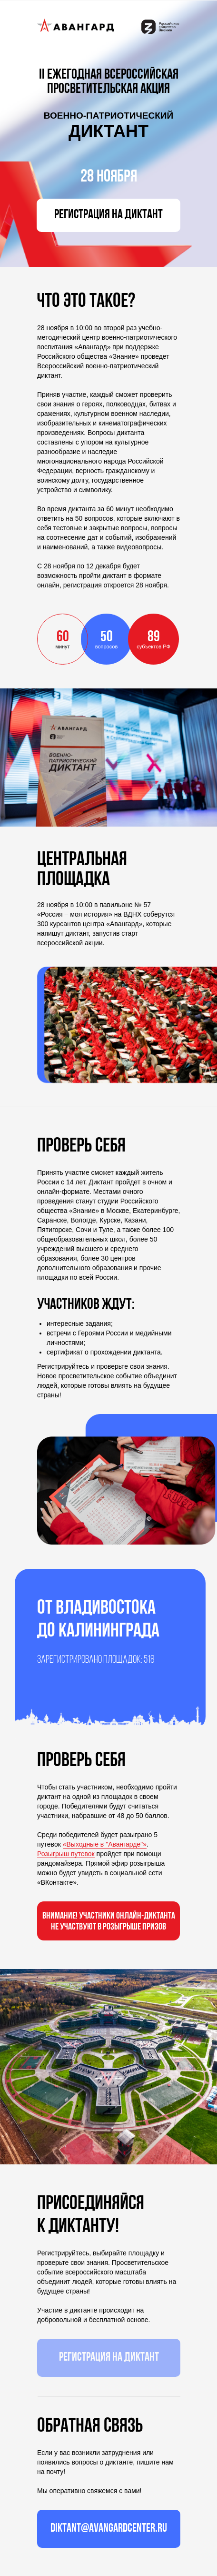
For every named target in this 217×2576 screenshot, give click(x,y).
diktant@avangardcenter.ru (108, 2529)
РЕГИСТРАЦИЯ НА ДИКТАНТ (108, 215)
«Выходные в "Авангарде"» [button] (105, 1844)
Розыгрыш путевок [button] (66, 1854)
